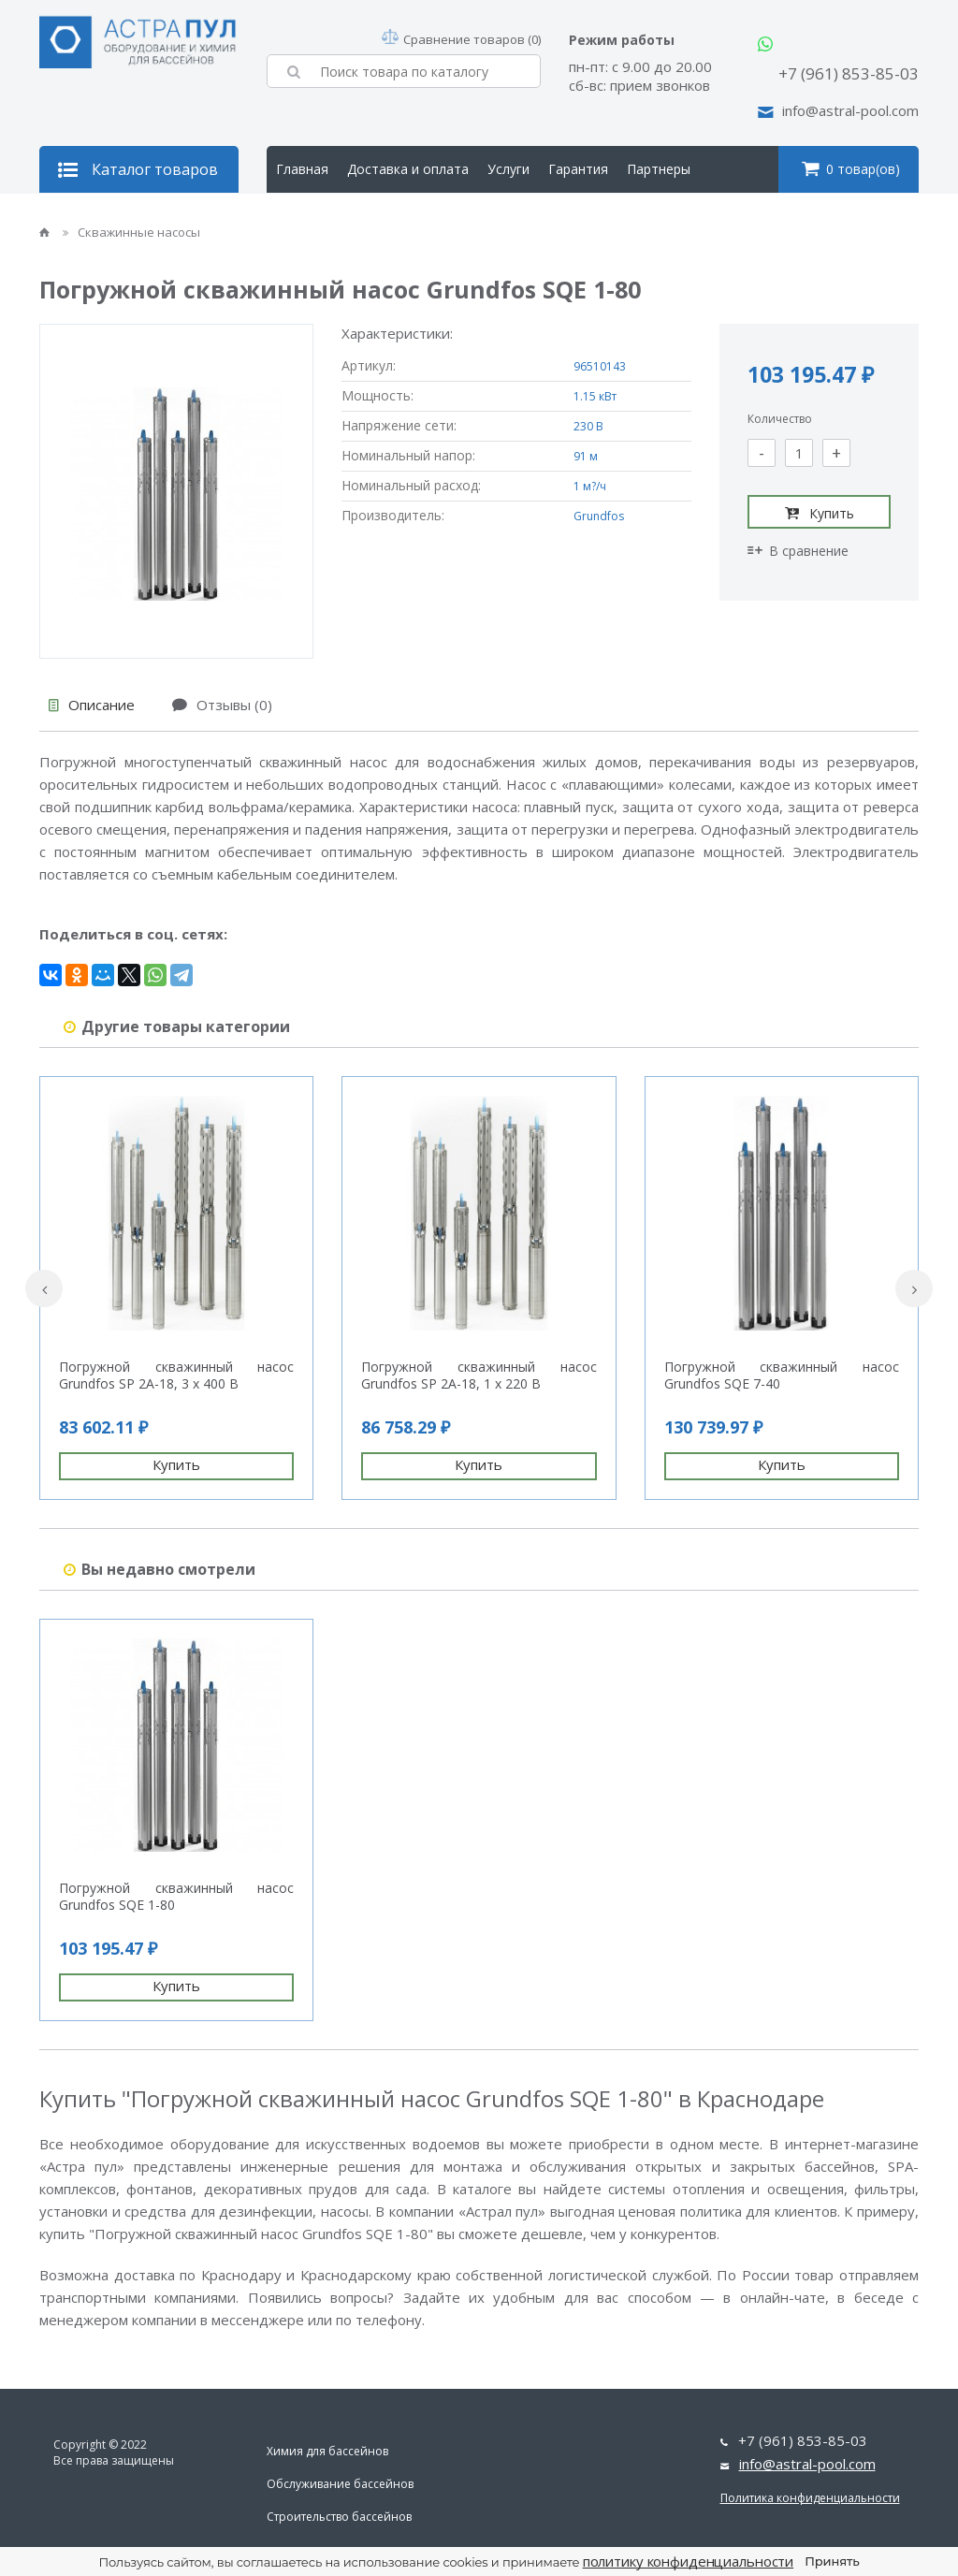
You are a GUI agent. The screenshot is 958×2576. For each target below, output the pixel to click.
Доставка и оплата (408, 169)
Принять (832, 2561)
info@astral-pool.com (850, 110)
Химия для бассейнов (327, 2451)
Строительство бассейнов (339, 2517)
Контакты (401, 216)
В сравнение (798, 551)
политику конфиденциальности (688, 2561)
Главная (302, 169)
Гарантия (578, 169)
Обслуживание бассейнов (340, 2484)
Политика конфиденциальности (810, 2498)
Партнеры (658, 169)
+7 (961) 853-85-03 (848, 73)
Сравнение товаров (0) (461, 39)
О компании (314, 216)
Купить (819, 512)
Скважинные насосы (131, 232)
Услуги (508, 169)
